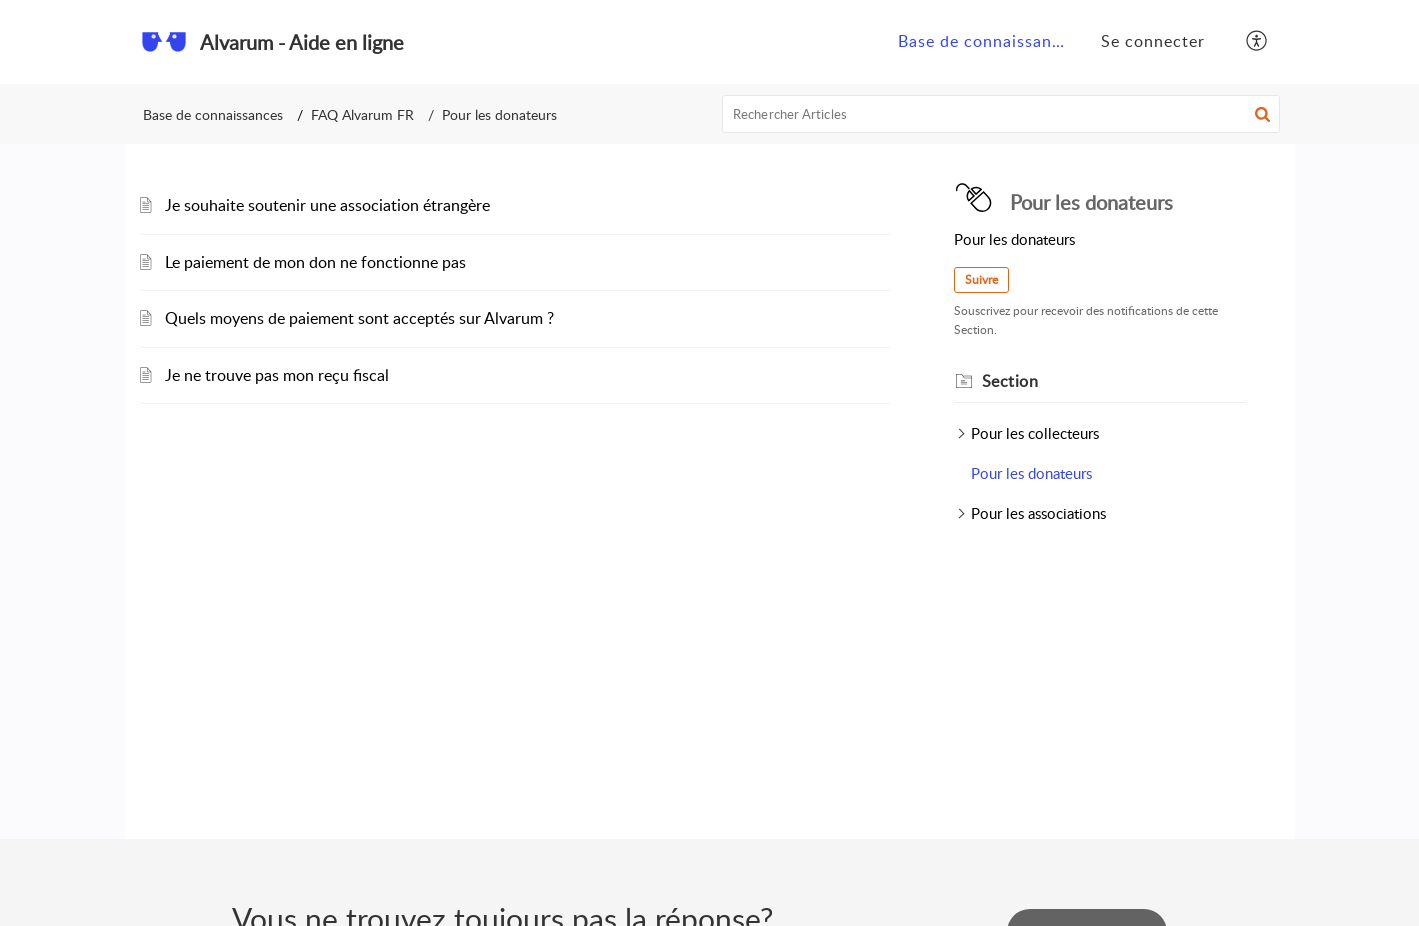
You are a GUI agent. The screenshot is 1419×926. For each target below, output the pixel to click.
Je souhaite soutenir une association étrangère (327, 205)
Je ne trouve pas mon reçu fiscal (277, 375)
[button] (1257, 42)
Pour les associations (1038, 513)
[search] (1001, 114)
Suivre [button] (981, 279)
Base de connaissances (988, 41)
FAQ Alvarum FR (362, 114)
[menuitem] (981, 42)
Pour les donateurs (1031, 473)
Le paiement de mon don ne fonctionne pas (315, 262)
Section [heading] (1010, 381)
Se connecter (1153, 41)
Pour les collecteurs (1035, 433)
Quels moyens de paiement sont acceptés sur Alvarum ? (359, 318)
